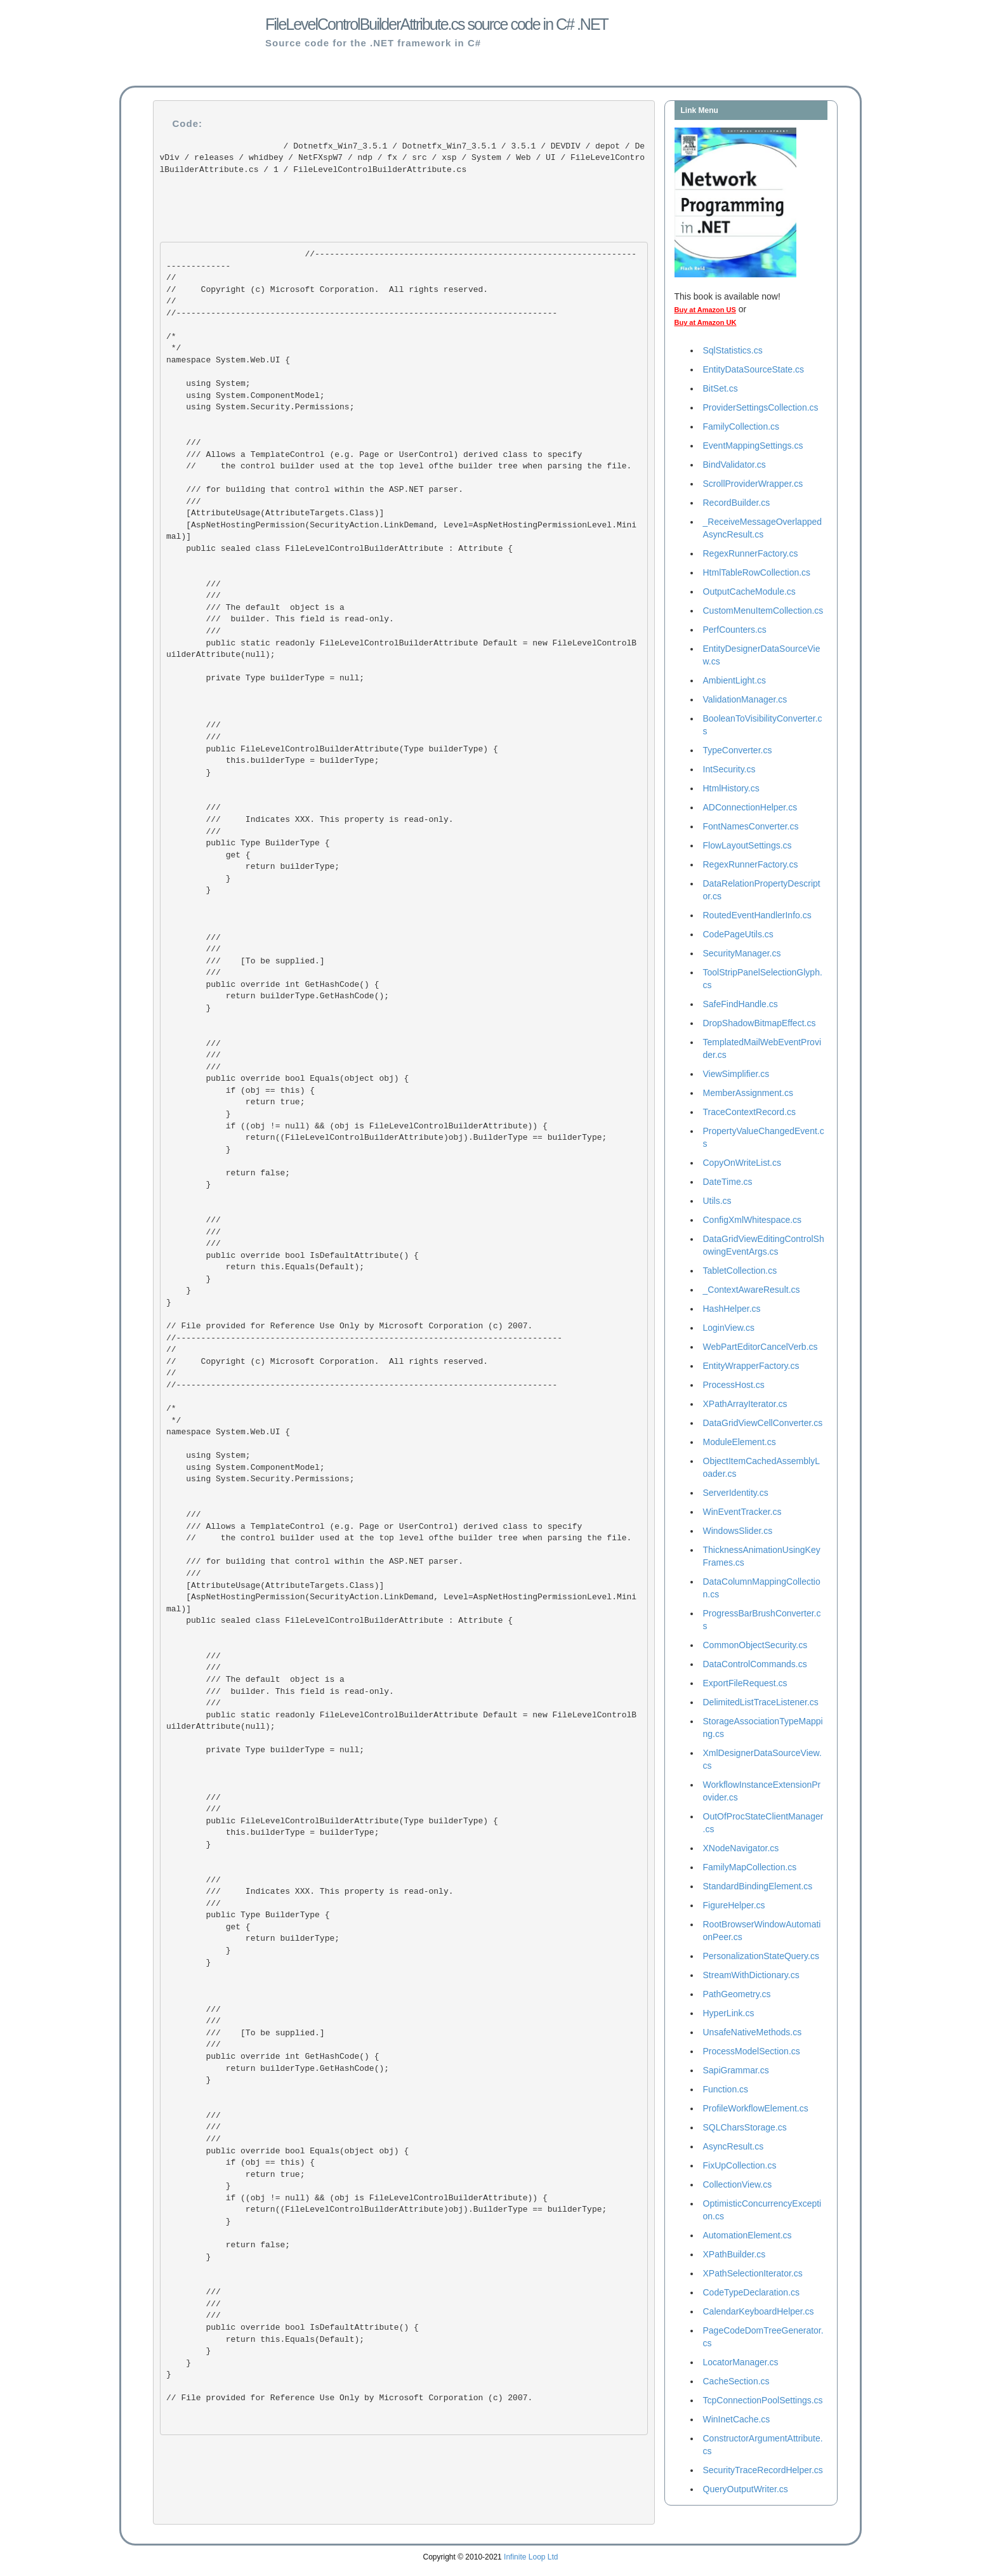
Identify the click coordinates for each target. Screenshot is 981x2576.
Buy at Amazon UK (706, 322)
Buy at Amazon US (705, 310)
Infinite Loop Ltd (531, 2557)
